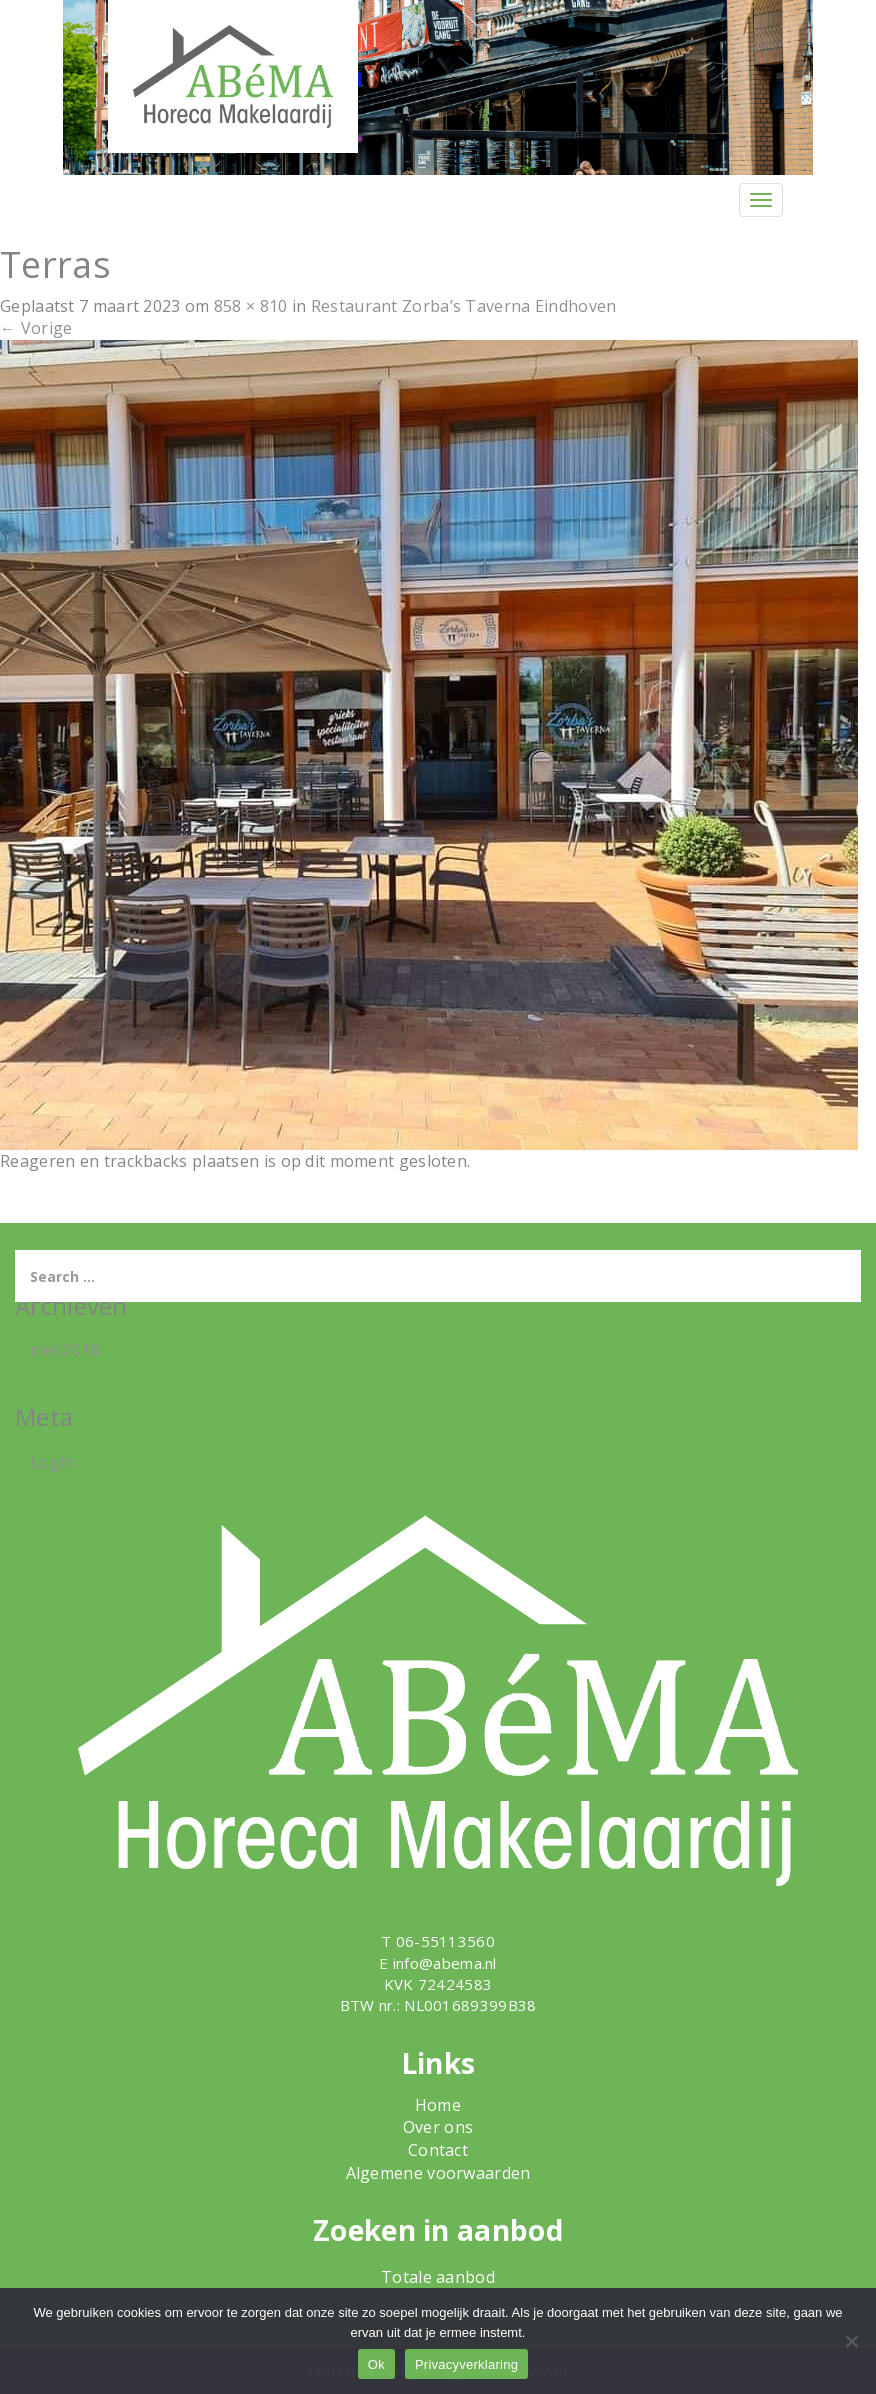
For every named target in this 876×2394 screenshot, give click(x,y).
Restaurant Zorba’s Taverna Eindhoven (464, 306)
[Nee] (851, 2341)
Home (438, 2105)
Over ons (438, 2127)
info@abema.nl (445, 1963)
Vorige (36, 328)
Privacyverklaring (466, 2364)
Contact (438, 2150)
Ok (376, 2364)
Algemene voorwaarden (438, 2173)
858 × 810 (251, 306)
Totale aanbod (438, 2277)
